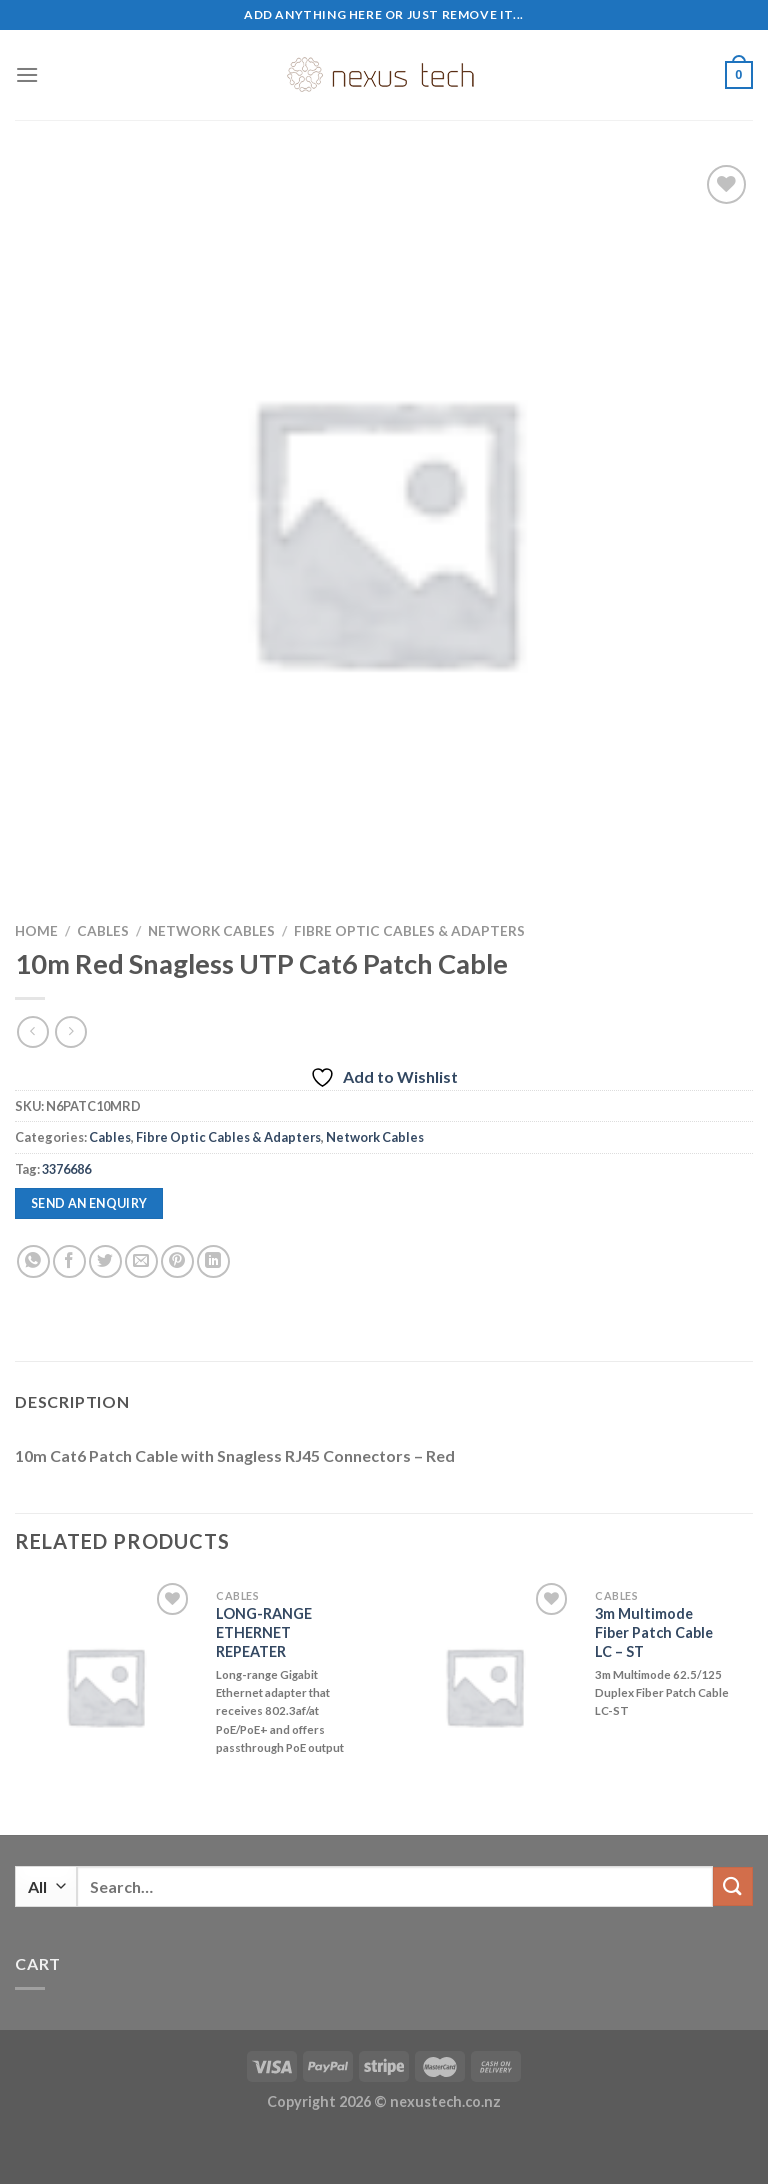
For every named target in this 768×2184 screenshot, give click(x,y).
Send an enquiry (89, 1203)
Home (36, 931)
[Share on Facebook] (69, 1261)
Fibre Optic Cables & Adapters (409, 931)
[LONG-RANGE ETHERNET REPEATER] (105, 1686)
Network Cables (211, 931)
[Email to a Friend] (141, 1261)
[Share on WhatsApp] (33, 1261)
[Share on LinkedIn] (213, 1261)
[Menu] (27, 74)
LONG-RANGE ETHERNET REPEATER (264, 1632)
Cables (103, 931)
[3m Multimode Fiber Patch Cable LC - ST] (484, 1686)
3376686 (66, 1169)
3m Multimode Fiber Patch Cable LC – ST (654, 1632)
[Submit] (733, 1886)
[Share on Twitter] (105, 1261)
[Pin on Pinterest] (177, 1261)
